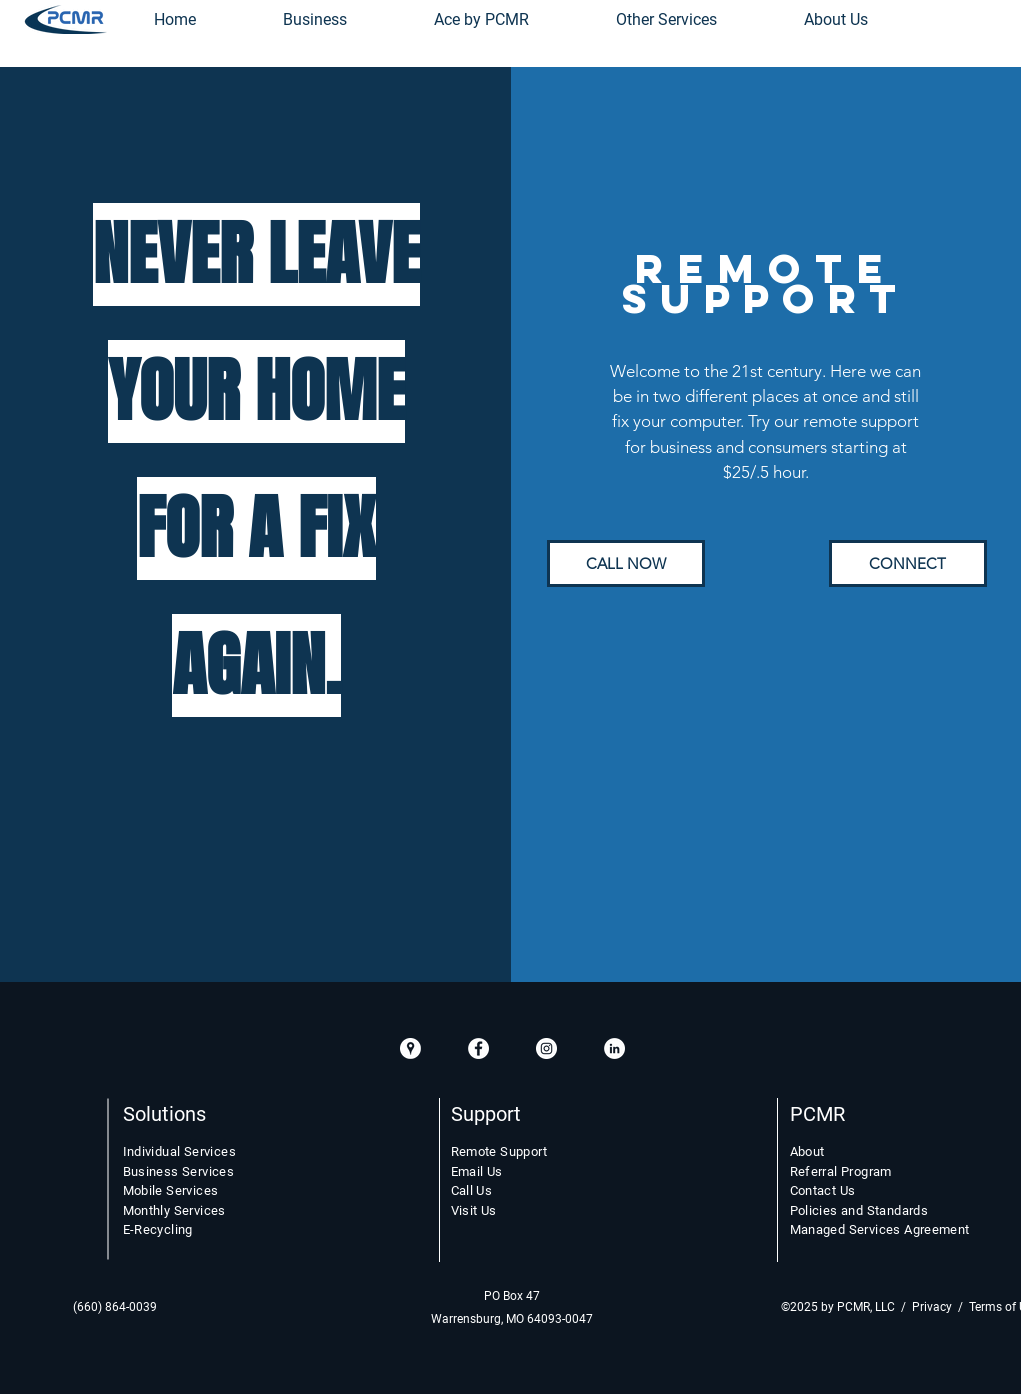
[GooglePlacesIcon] (410, 1048)
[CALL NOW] (626, 563)
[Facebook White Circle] (478, 1048)
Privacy (932, 1307)
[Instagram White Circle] (546, 1048)
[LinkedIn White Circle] (614, 1048)
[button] (667, 20)
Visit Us (474, 1210)
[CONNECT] (908, 563)
